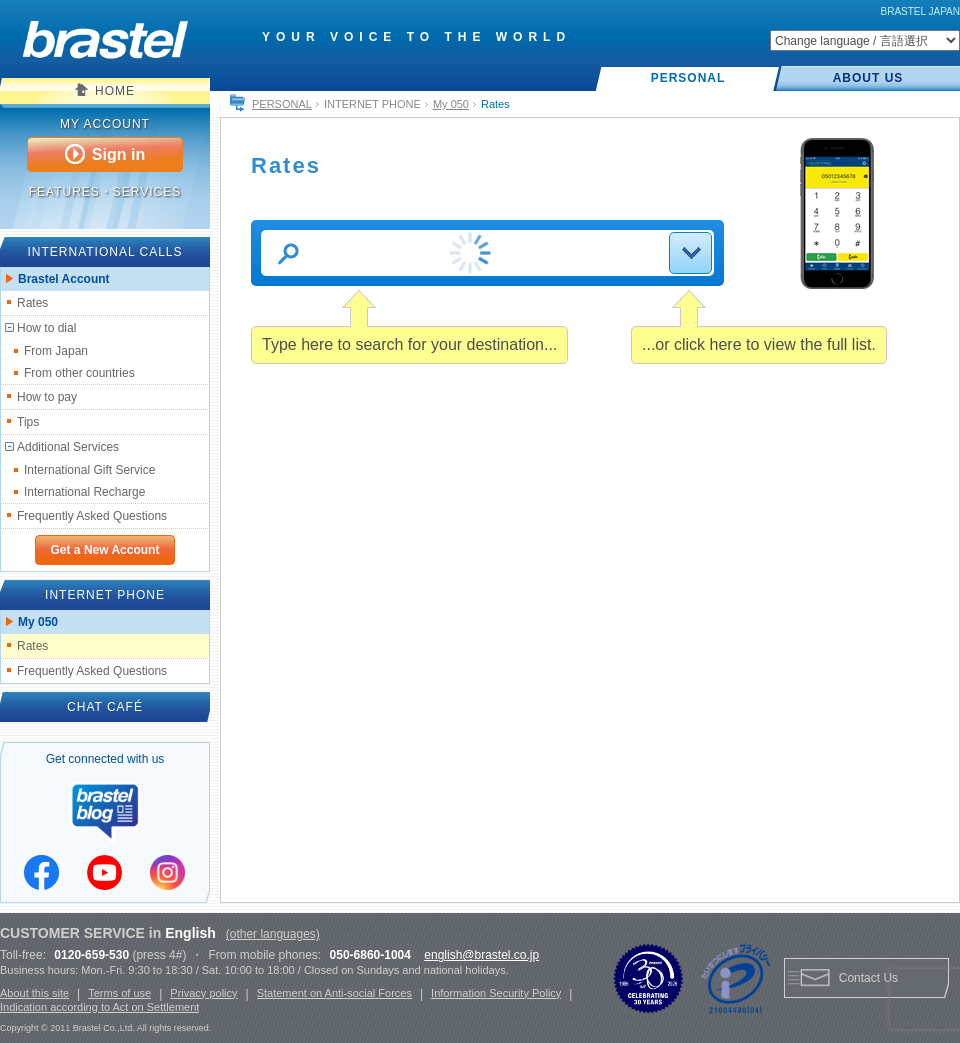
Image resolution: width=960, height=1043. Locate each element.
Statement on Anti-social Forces (334, 993)
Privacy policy (203, 993)
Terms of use (119, 993)
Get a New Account (105, 550)
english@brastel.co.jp (481, 955)
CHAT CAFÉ (105, 707)
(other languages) (273, 934)
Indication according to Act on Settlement (99, 1007)
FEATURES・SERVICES (105, 192)
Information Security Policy (496, 993)
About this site (34, 993)
